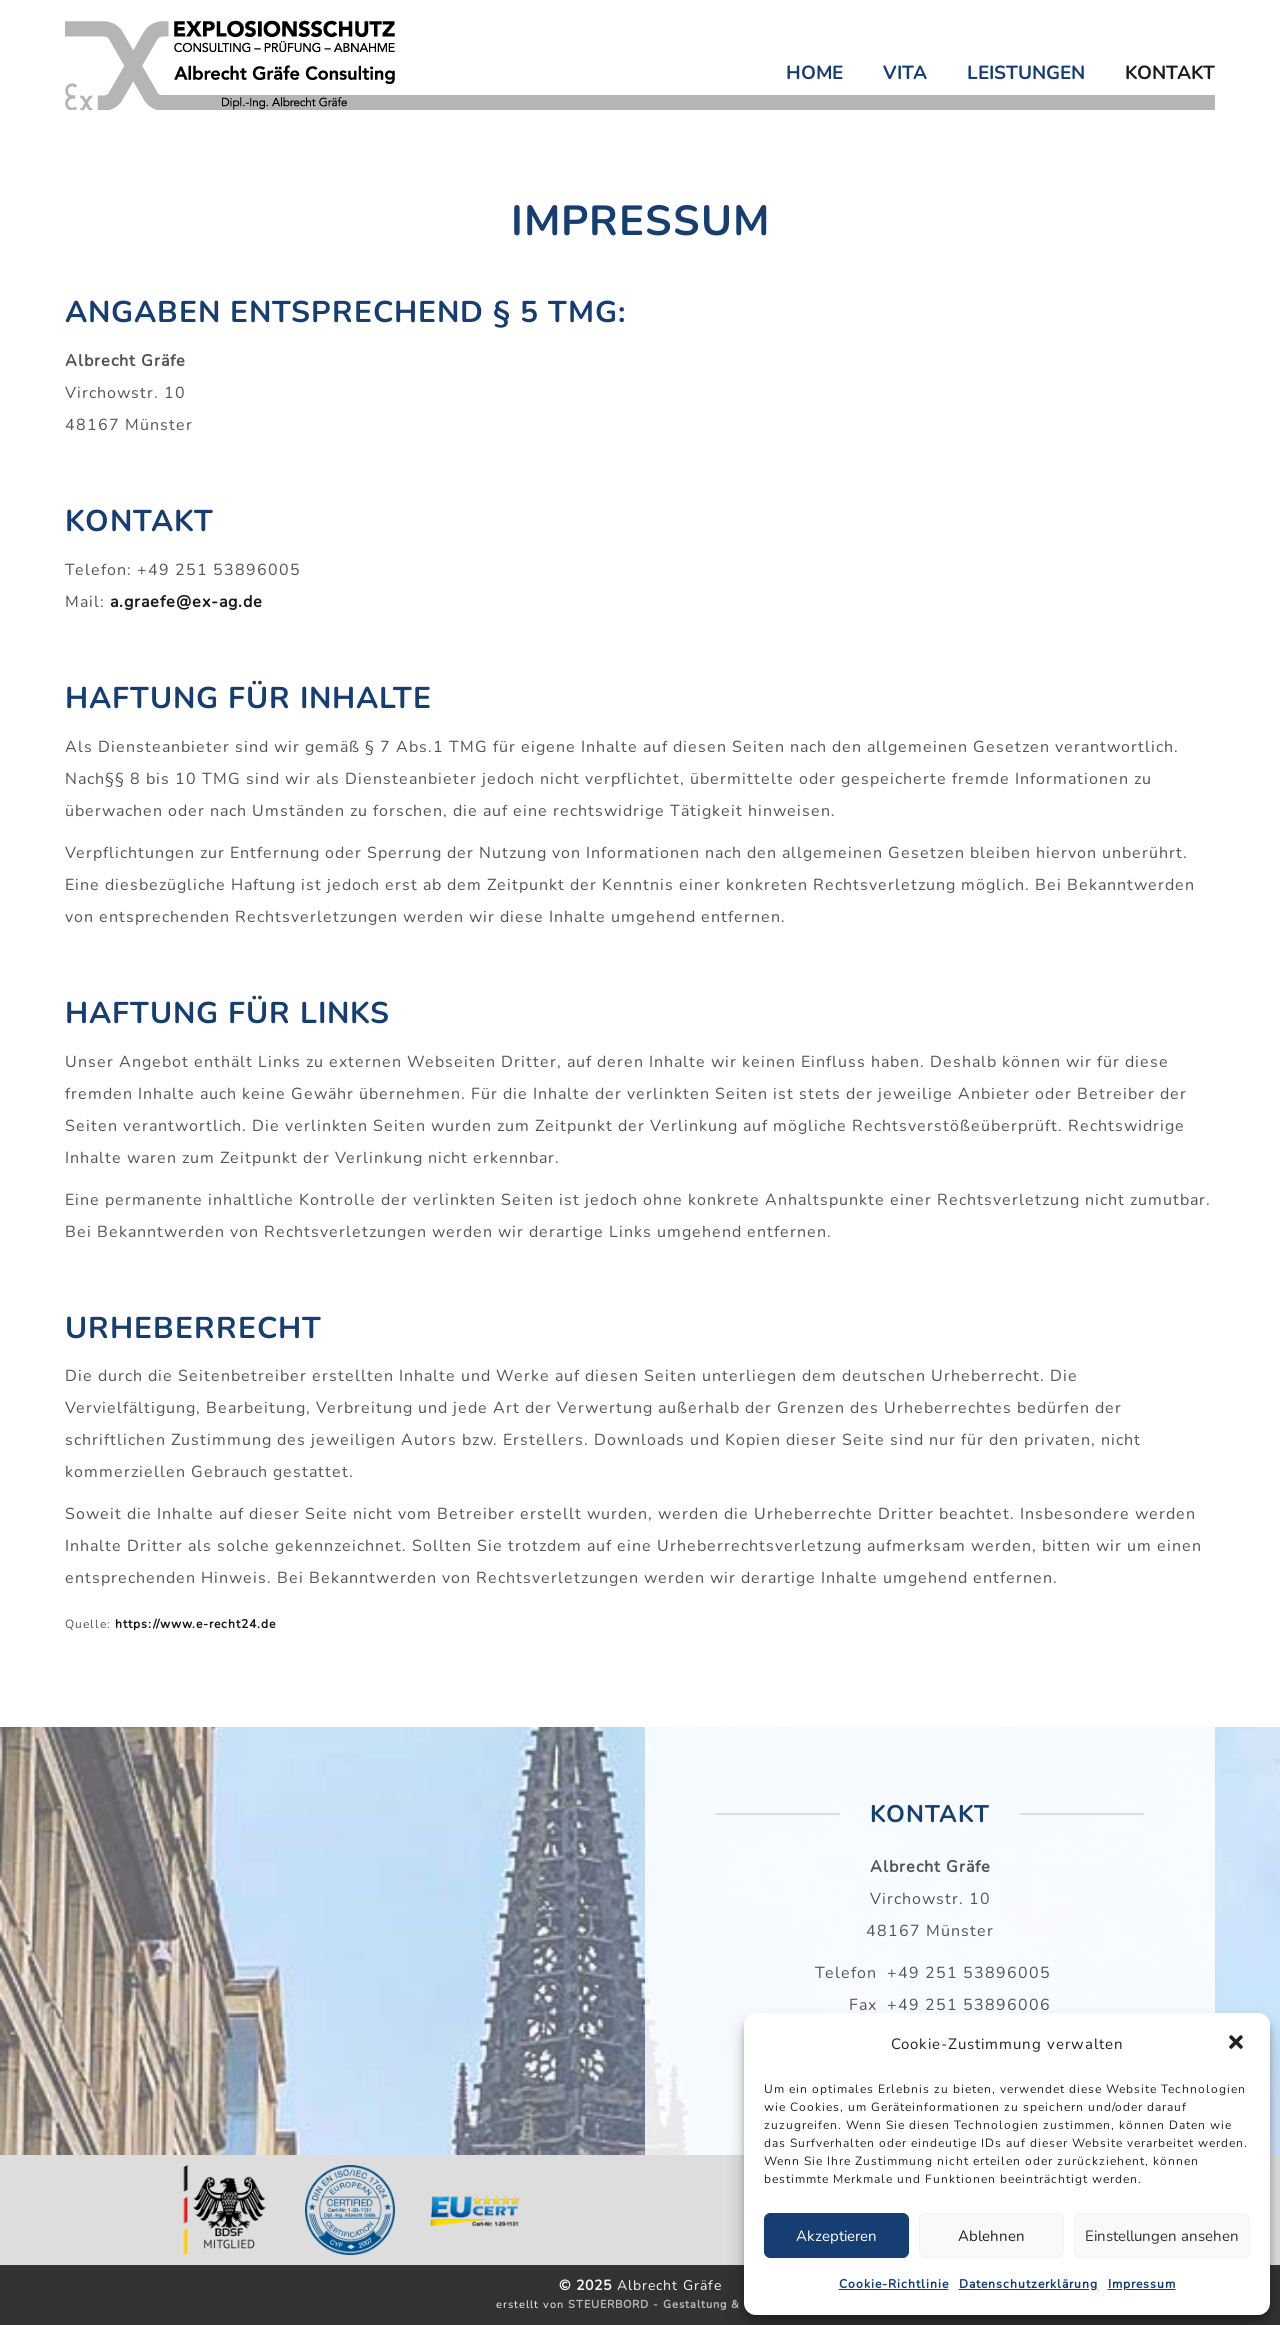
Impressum (1142, 2284)
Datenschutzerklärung (1028, 2284)
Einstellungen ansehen (1162, 2236)
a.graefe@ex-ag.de (186, 602)
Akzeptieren (836, 2236)
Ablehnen (991, 2236)
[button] (1238, 2044)
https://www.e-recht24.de (195, 1624)
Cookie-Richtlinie (894, 2284)
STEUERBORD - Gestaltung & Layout (676, 2304)
